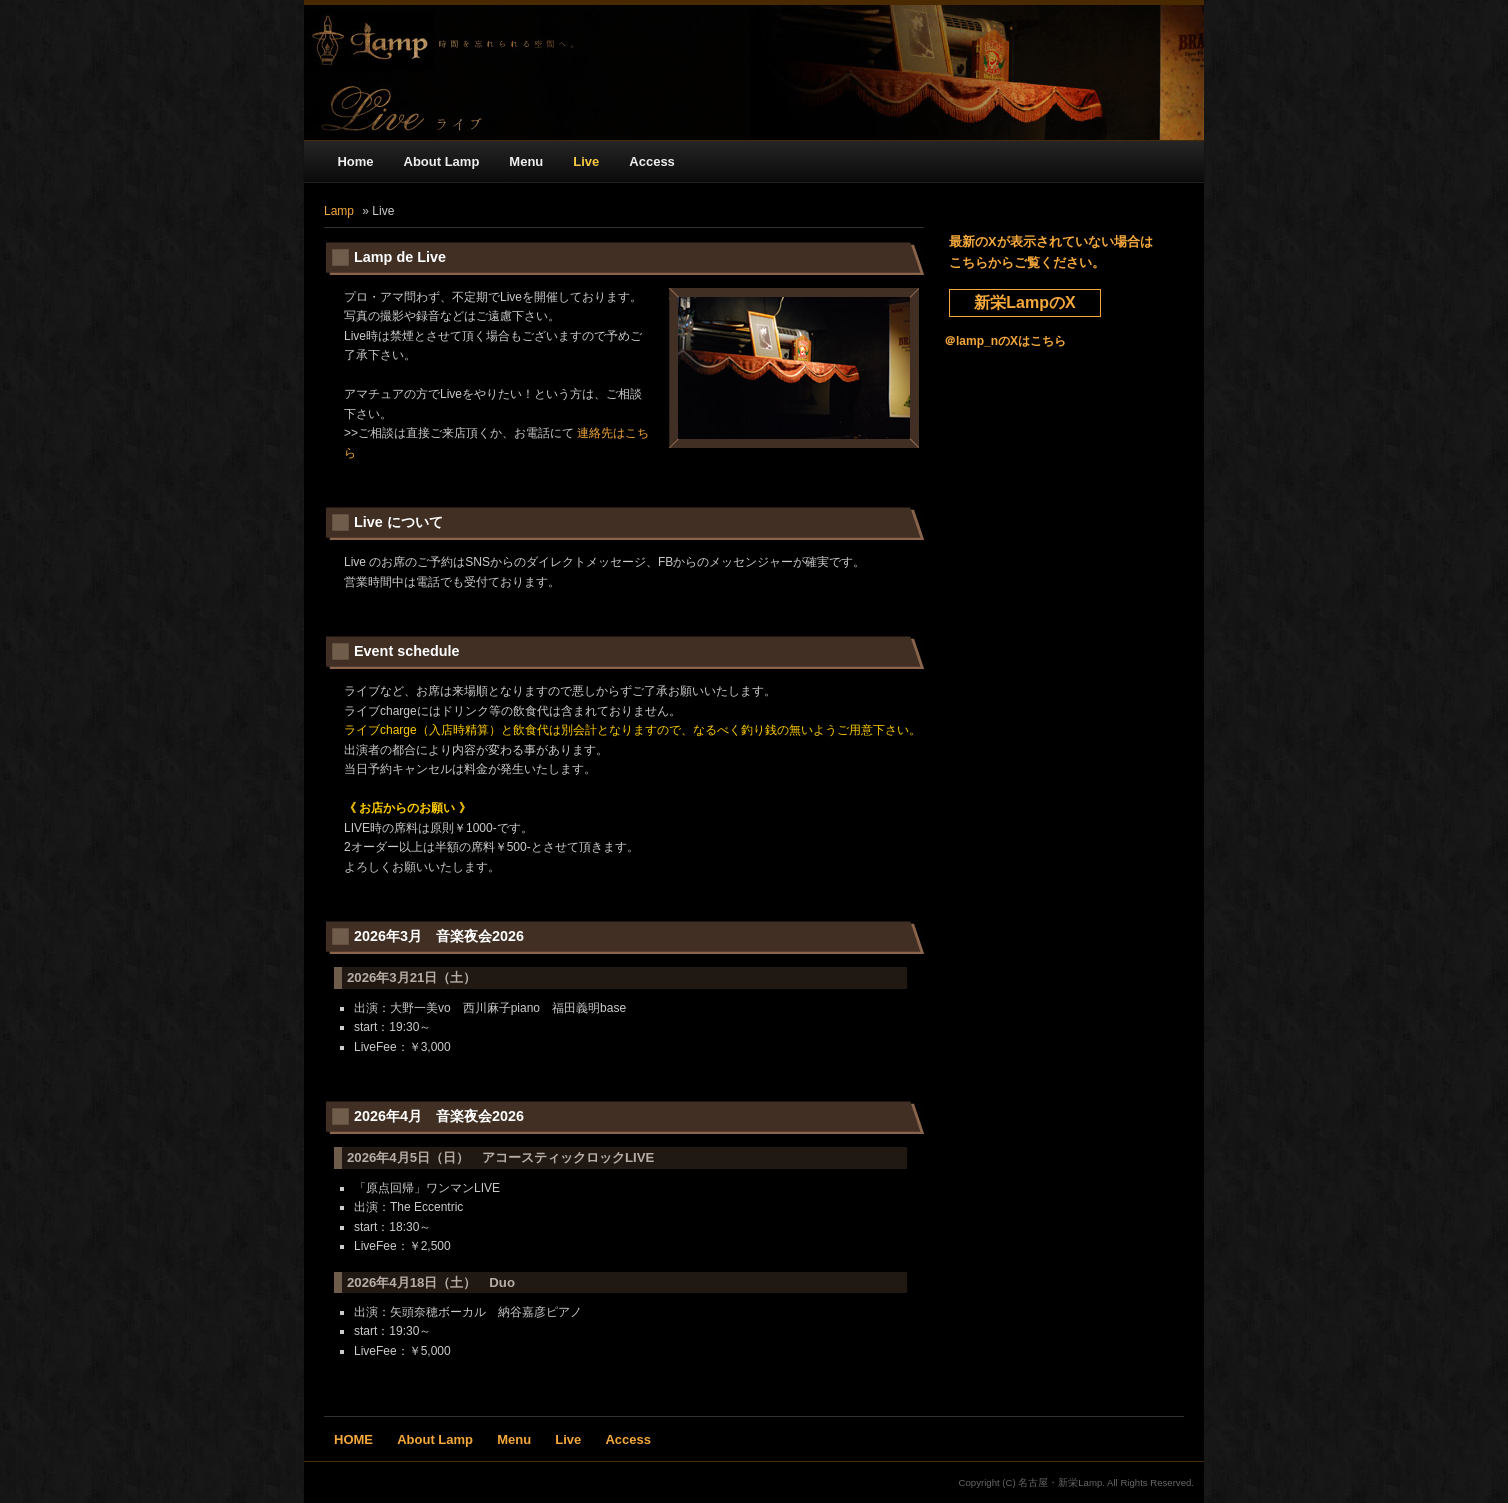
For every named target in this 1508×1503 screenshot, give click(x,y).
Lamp (339, 211)
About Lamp (442, 161)
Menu (526, 161)
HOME (353, 1439)
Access (652, 161)
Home (355, 161)
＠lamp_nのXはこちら (1005, 341)
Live (586, 161)
